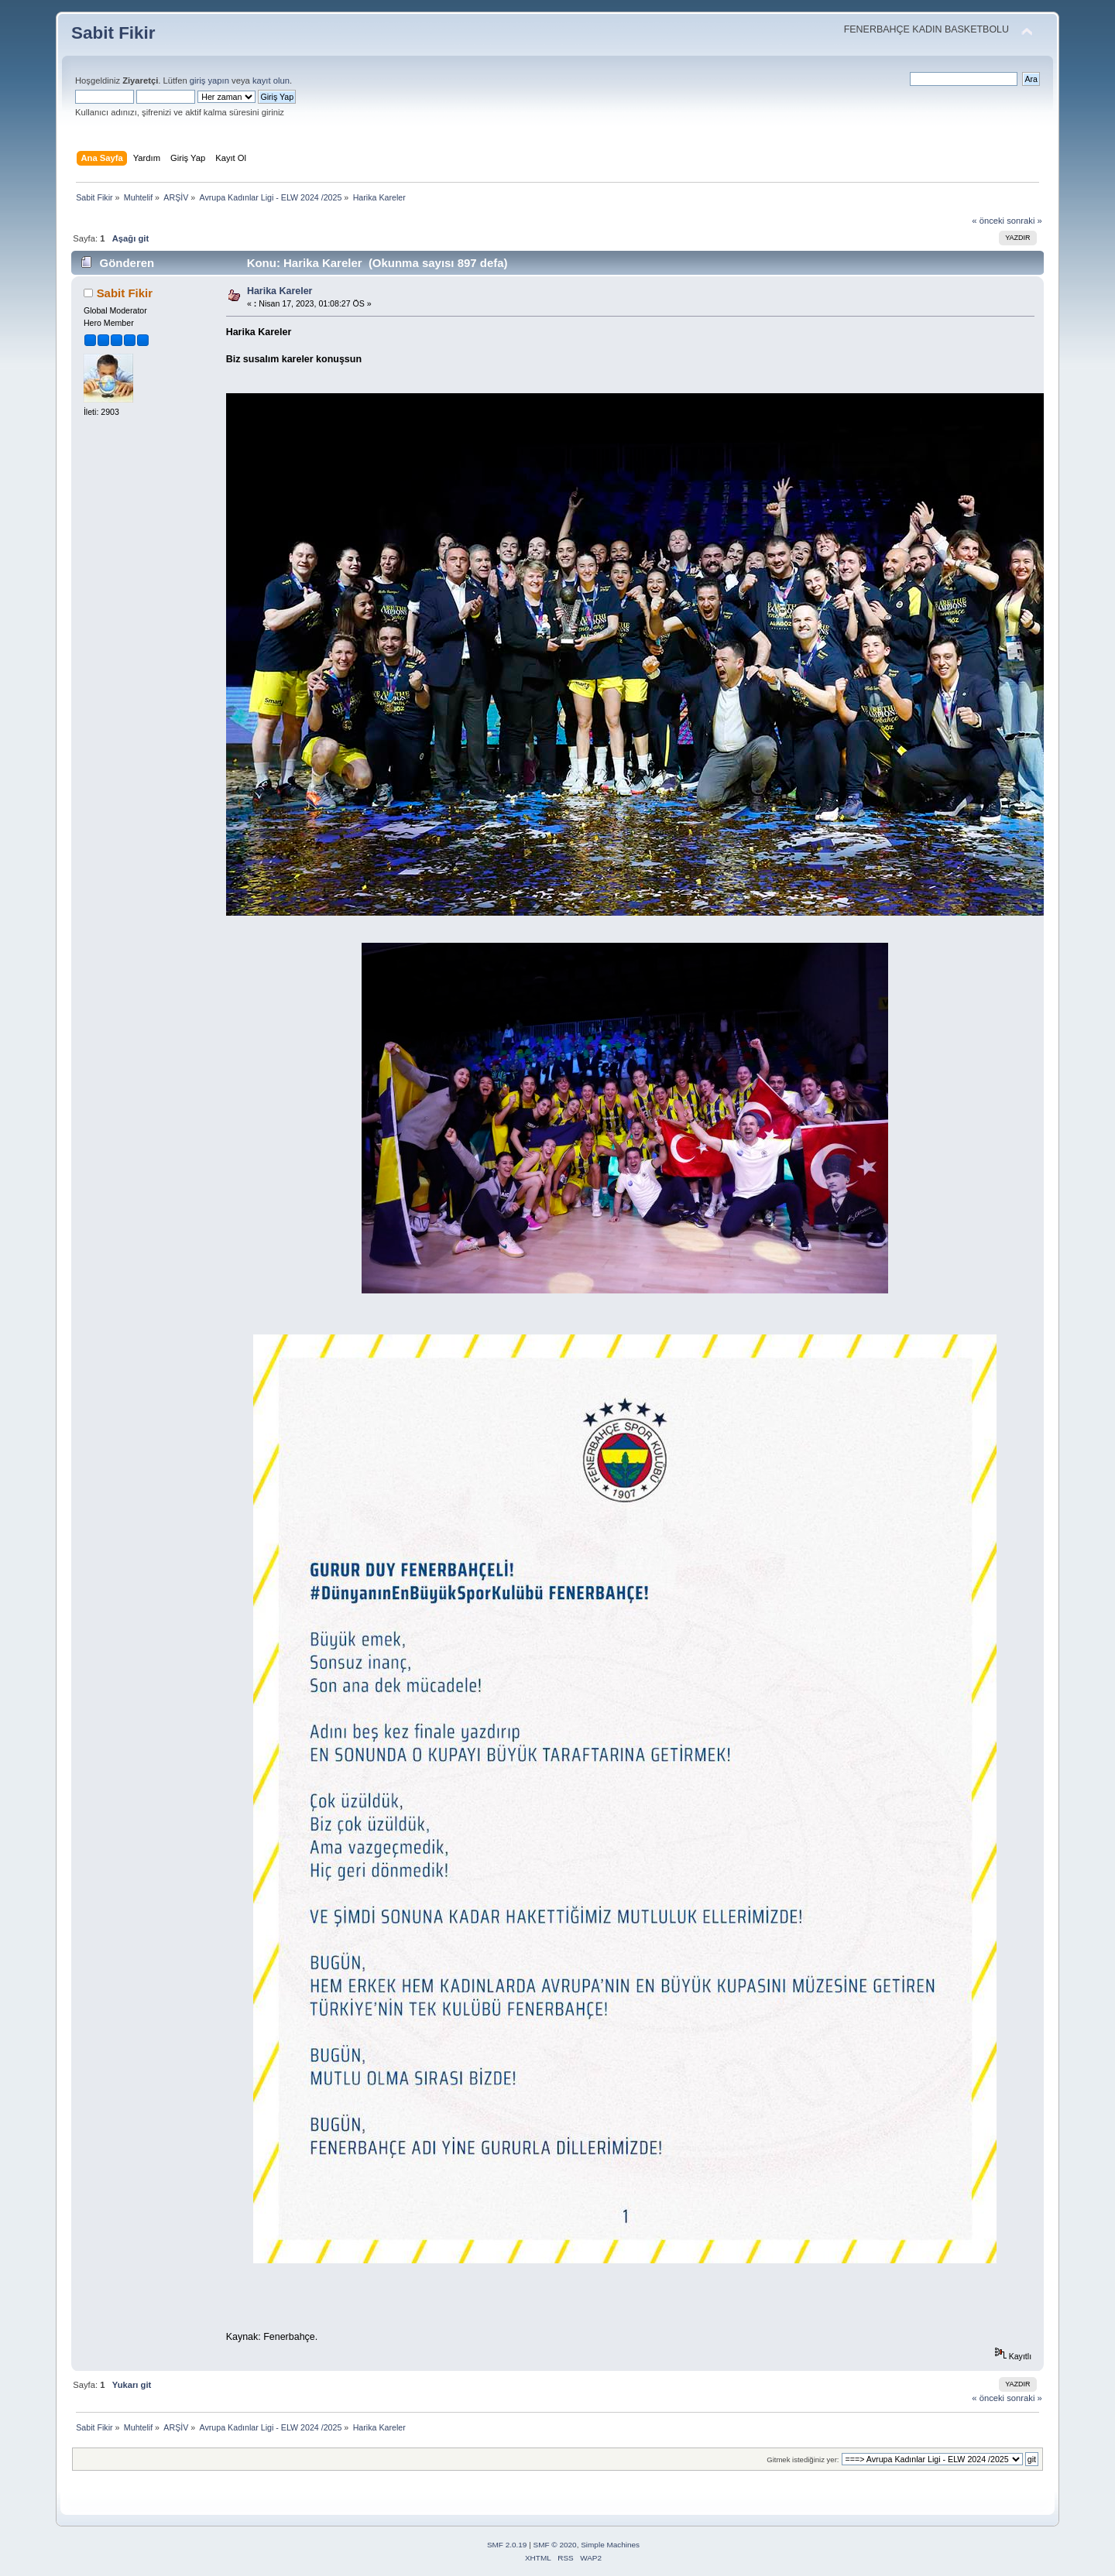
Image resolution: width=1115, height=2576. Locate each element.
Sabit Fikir (113, 33)
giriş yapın (209, 80)
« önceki (988, 220)
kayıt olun (271, 80)
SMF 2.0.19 (507, 2544)
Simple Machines (610, 2544)
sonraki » (1024, 220)
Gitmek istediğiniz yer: (803, 2459)
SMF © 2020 (555, 2544)
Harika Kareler (280, 291)
